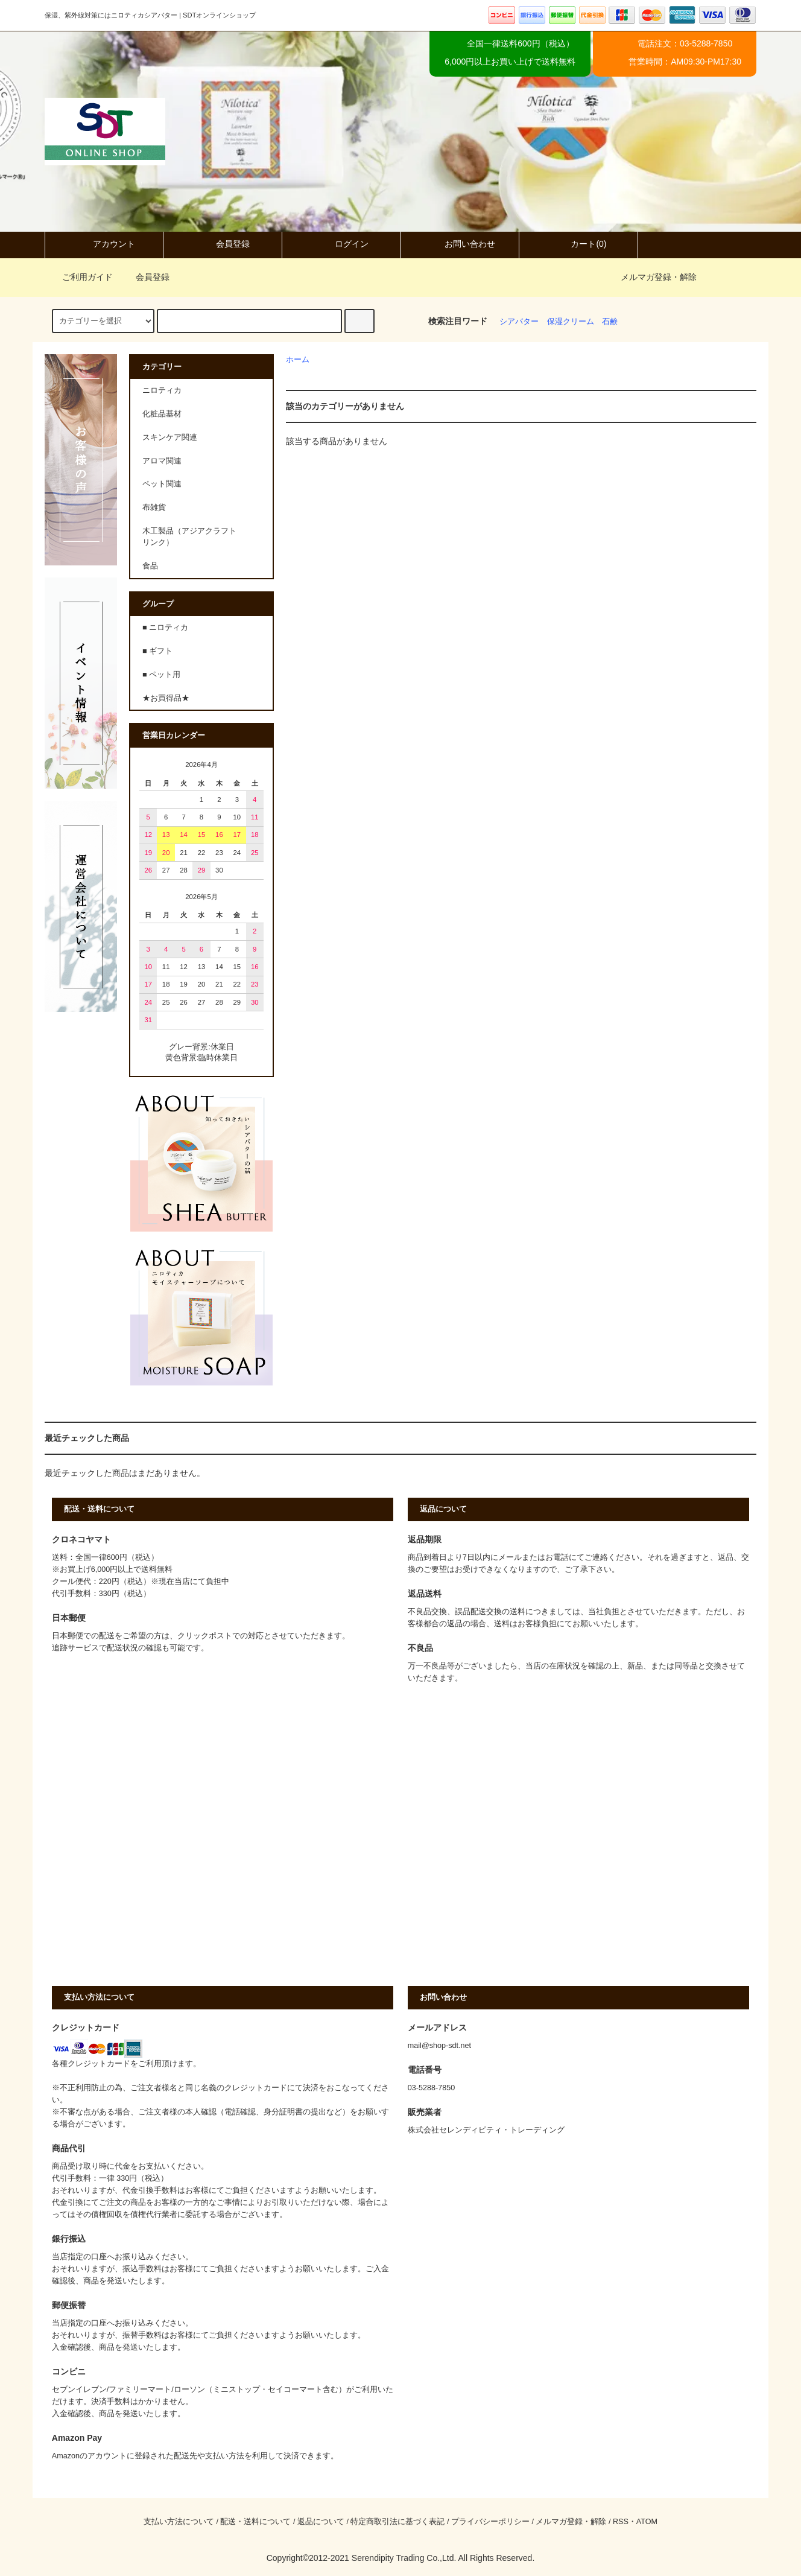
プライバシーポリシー (490, 2521)
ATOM (646, 2521)
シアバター (519, 321)
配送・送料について (255, 2521)
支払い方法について (179, 2521)
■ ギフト (157, 651)
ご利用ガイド (80, 277)
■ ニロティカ (165, 627)
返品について (320, 2521)
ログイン (341, 244)
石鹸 (610, 321)
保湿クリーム (570, 321)
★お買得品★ (165, 698)
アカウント (103, 244)
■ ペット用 (161, 674)
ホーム (297, 359)
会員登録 (222, 244)
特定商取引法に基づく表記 (397, 2521)
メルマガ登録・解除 (659, 277)
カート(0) (578, 244)
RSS (620, 2521)
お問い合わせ (459, 244)
